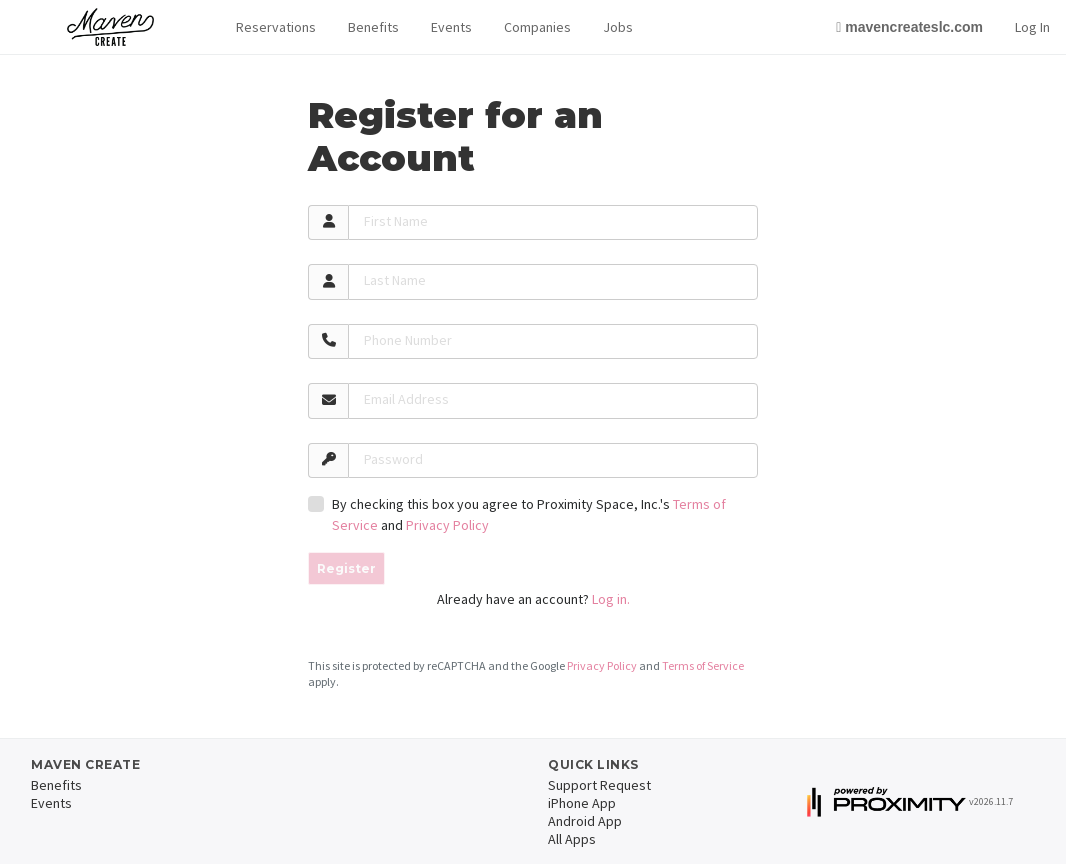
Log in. (611, 599)
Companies (537, 27)
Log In (1032, 27)
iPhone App (582, 803)
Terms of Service (703, 665)
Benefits (373, 27)
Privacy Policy (447, 525)
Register (346, 568)
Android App (585, 821)
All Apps (572, 839)
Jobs (618, 27)
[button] (276, 27)
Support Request (599, 785)
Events (451, 27)
